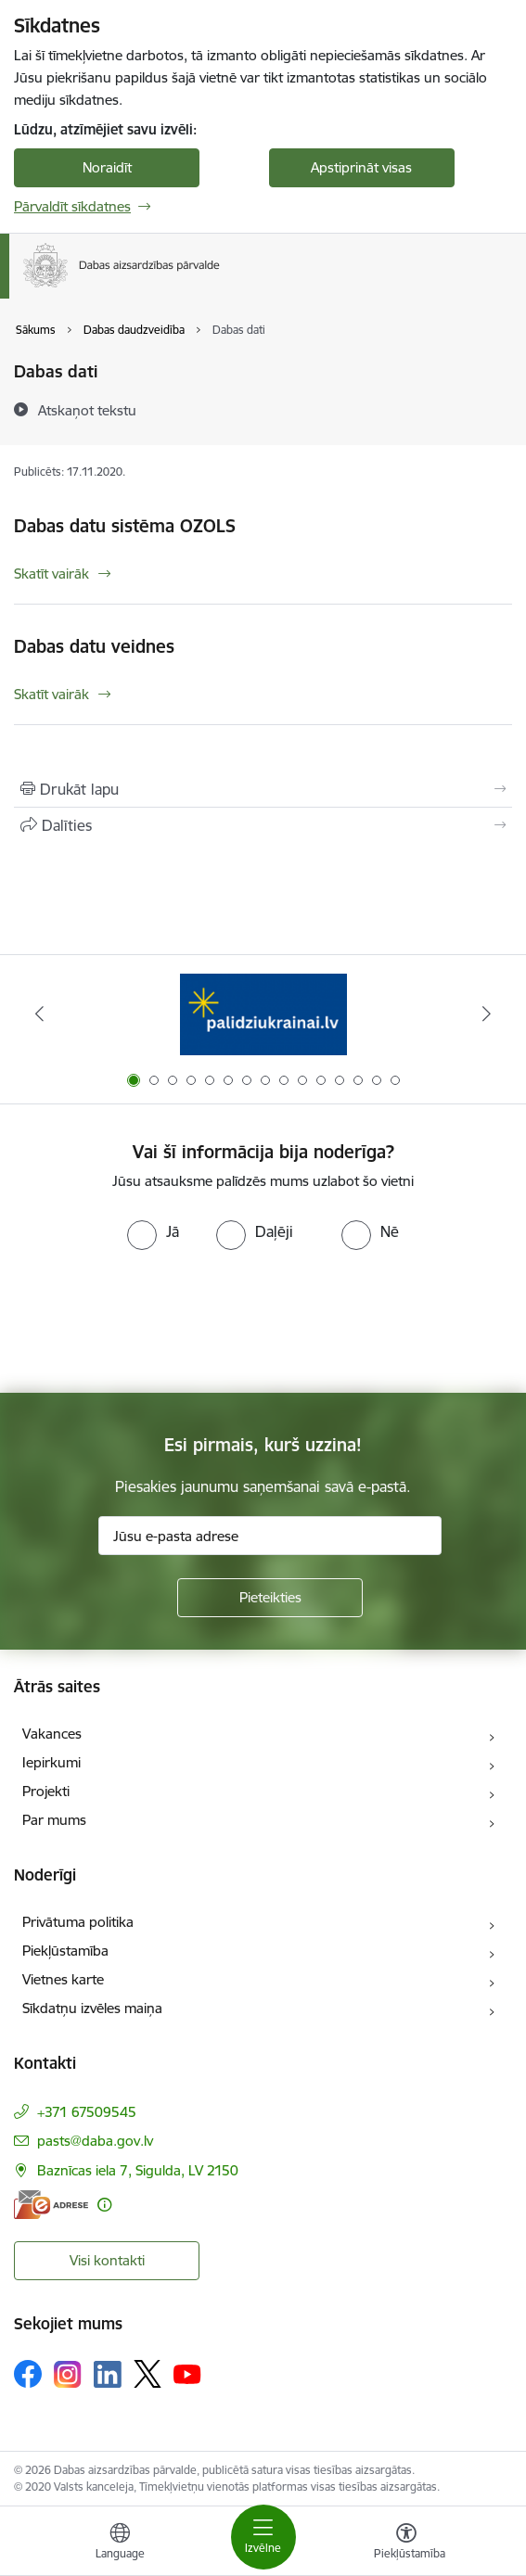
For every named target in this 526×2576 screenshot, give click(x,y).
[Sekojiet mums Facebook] (28, 2374)
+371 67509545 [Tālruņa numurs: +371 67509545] (86, 2112)
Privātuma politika (78, 1922)
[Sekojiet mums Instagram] (68, 2374)
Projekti (46, 1791)
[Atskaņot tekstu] (87, 410)
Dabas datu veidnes (94, 646)
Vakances (52, 1733)
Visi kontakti (107, 2260)
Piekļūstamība (65, 1950)
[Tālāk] (487, 1013)
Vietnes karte (63, 1979)
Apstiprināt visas (361, 167)
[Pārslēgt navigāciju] (263, 2537)
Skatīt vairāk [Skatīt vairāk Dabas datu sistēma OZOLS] (51, 573)
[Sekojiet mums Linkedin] (108, 2375)
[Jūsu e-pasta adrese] (270, 1535)
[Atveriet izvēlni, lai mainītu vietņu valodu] (119, 2543)
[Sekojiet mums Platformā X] (147, 2374)
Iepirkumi (51, 1762)
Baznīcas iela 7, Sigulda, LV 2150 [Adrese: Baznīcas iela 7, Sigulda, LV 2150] (137, 2170)
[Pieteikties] (270, 1597)
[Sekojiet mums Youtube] (187, 2373)
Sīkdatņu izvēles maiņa (92, 2008)
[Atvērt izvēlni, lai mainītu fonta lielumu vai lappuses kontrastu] (406, 2543)
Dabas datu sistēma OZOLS (125, 526)
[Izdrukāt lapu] (263, 789)
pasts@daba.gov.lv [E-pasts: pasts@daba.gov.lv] (95, 2140)
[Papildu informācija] (104, 2205)
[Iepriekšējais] (40, 1013)
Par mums (54, 1820)
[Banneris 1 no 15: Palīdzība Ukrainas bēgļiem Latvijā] (263, 1014)
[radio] (153, 1231)
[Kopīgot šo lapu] (263, 825)
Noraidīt (107, 167)
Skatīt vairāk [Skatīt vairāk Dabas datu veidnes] (51, 694)
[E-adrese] (51, 2204)
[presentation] (155, 1319)
